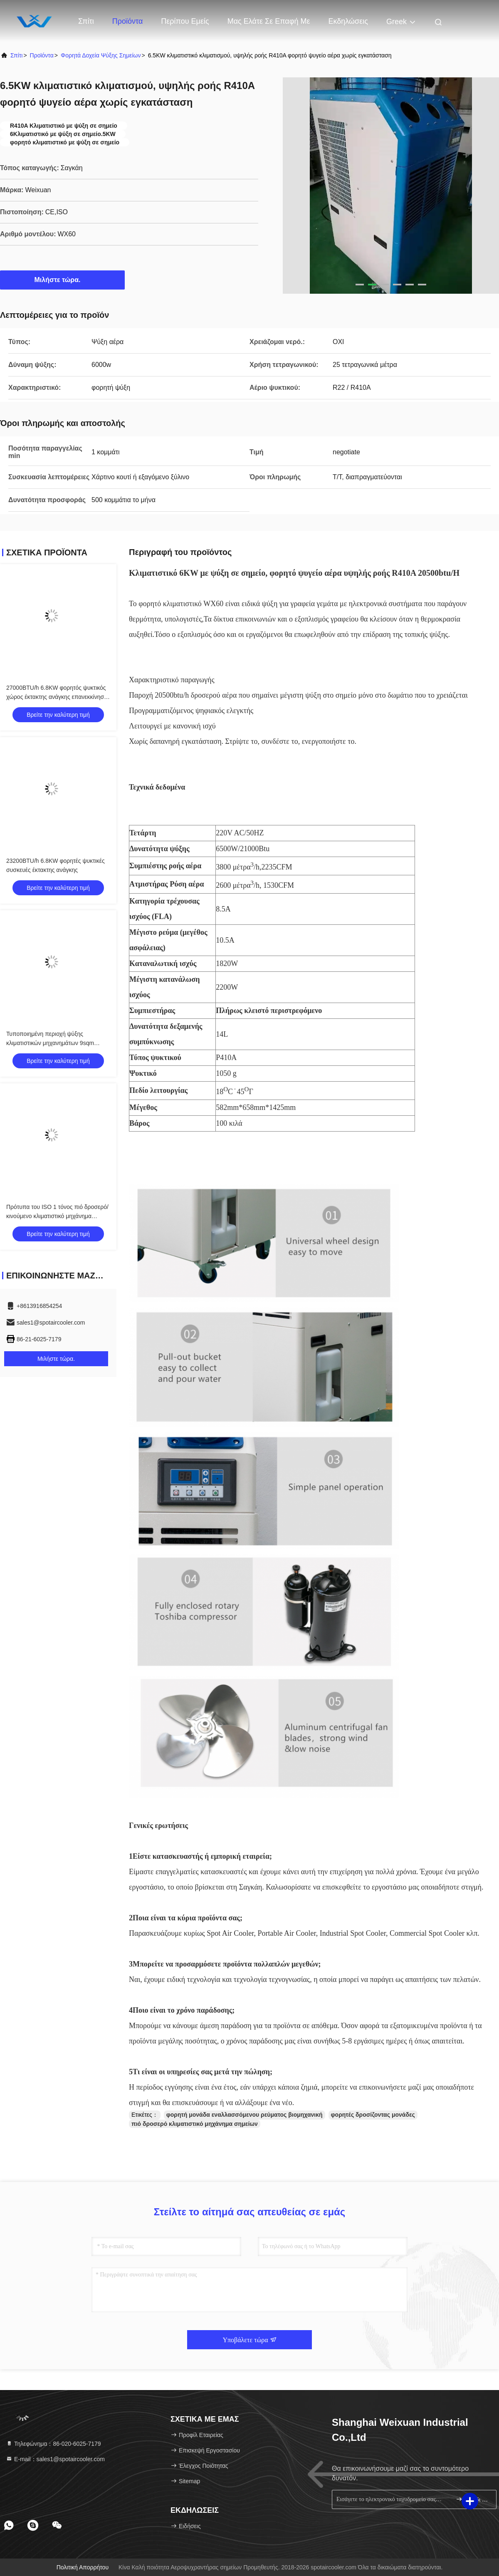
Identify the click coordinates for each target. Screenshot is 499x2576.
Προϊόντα (127, 21)
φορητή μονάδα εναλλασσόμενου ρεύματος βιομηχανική (244, 2114)
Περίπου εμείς (185, 21)
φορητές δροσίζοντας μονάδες (373, 2114)
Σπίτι (86, 21)
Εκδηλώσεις (348, 21)
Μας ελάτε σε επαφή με (268, 21)
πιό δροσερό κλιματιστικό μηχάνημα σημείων (194, 2123)
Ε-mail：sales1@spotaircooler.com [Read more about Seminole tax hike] (55, 2459)
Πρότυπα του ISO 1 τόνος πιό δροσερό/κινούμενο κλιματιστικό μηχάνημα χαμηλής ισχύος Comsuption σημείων (57, 1216)
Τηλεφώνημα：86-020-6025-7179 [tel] (53, 2443)
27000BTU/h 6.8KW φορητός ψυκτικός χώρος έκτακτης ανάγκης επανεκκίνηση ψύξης (56, 696)
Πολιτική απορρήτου (83, 2567)
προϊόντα (42, 55)
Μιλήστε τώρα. (63, 279)
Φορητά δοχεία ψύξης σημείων (101, 55)
